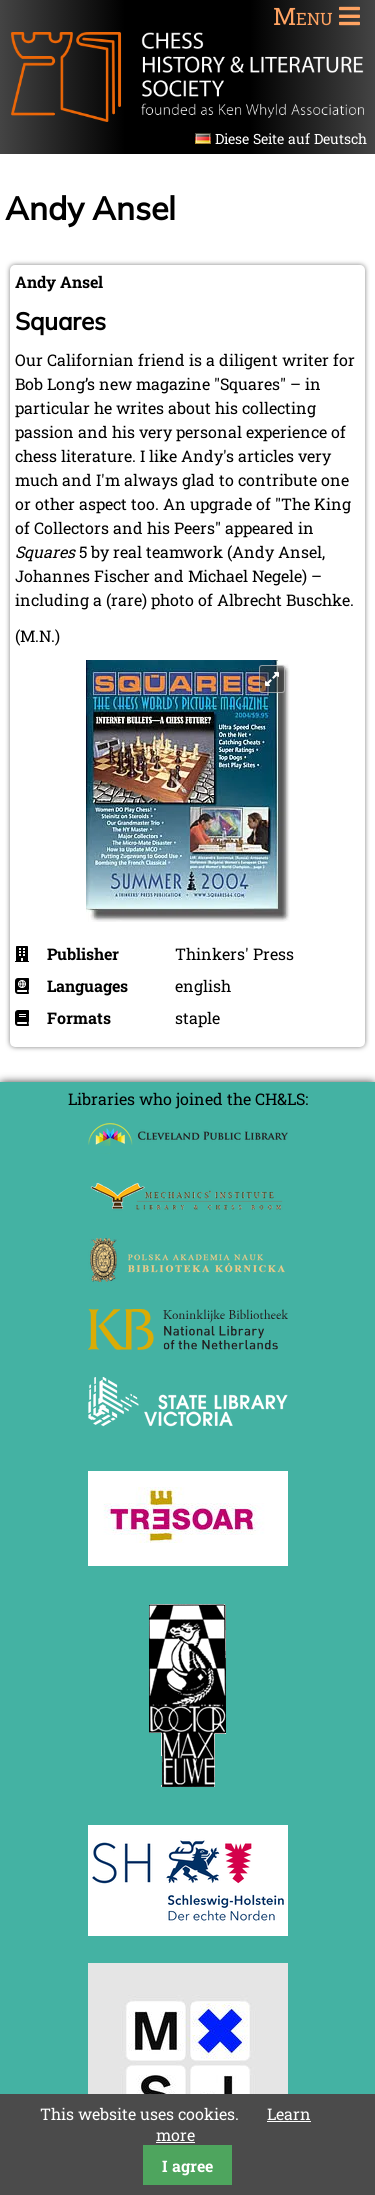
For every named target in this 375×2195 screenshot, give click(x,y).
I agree (187, 2165)
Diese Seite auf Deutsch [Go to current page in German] (291, 138)
